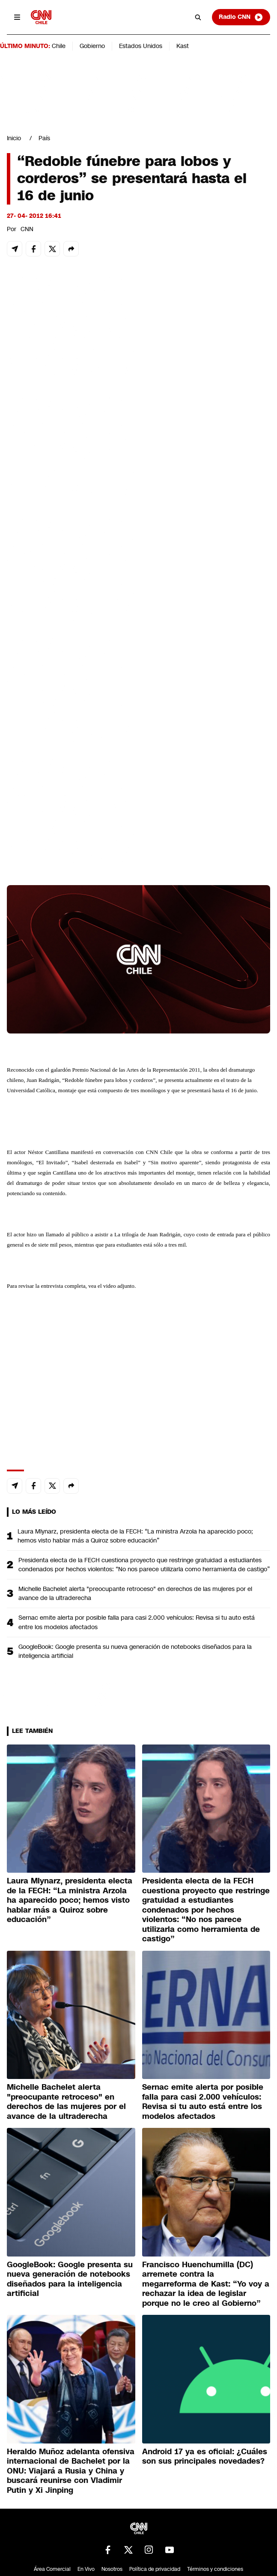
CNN (27, 229)
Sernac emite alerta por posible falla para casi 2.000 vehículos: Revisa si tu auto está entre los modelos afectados (136, 1622)
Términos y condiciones (215, 2569)
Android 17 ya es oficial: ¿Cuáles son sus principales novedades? (204, 2456)
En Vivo (86, 2569)
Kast (182, 46)
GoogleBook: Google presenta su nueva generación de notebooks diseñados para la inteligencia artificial (135, 1651)
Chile (59, 46)
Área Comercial (52, 2569)
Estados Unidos (140, 46)
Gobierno (92, 46)
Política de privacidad (154, 2569)
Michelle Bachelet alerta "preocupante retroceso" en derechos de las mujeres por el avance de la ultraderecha (135, 1593)
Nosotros (111, 2569)
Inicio (14, 138)
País (44, 138)
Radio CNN (241, 17)
